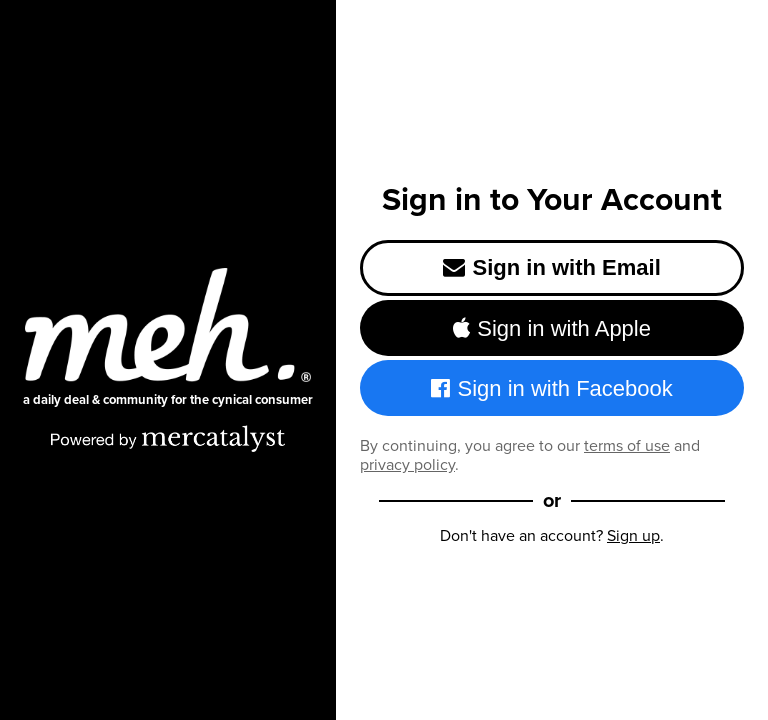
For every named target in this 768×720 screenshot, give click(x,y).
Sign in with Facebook (552, 388)
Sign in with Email (552, 267)
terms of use (627, 445)
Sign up (633, 535)
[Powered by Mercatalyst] (168, 438)
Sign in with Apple (552, 328)
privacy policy (407, 464)
